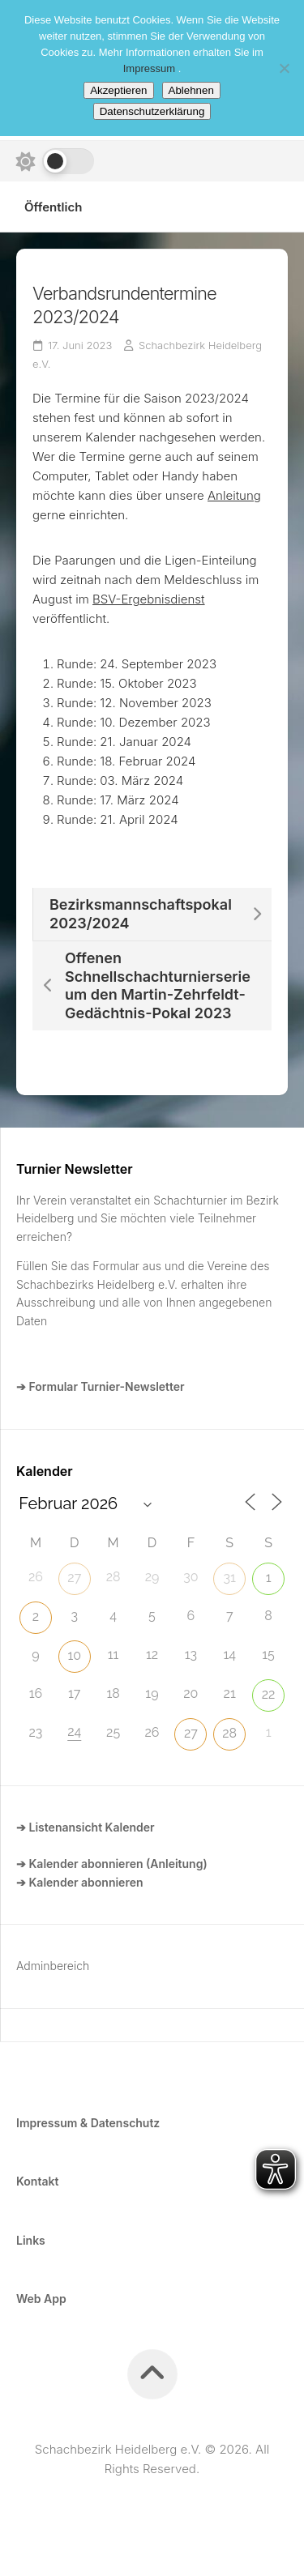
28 (229, 1733)
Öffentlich (53, 207)
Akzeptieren (118, 90)
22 (269, 1694)
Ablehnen (191, 90)
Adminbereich (52, 1966)
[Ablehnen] (284, 68)
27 (74, 1577)
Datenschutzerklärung (152, 111)
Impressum (150, 68)
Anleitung (234, 495)
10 (74, 1655)
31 (230, 1577)
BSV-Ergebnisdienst (148, 599)
